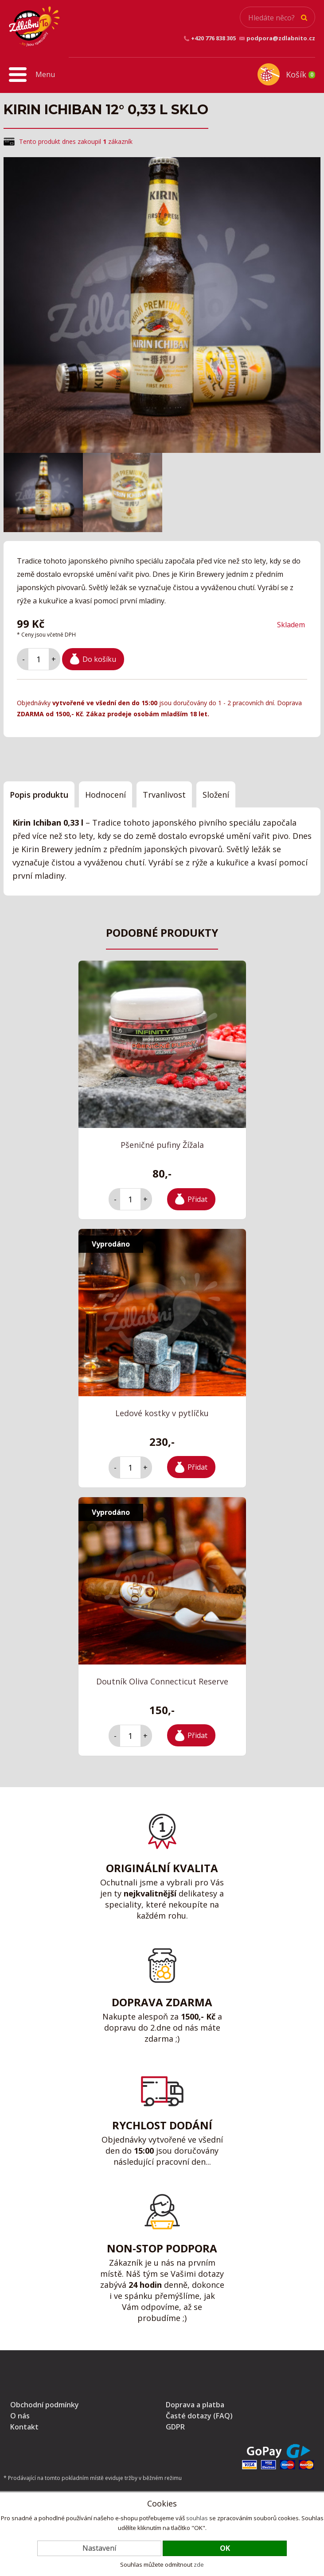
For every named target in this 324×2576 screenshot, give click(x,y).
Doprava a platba (195, 2405)
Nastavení (99, 2548)
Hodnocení (105, 794)
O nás (20, 2416)
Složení (216, 794)
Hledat (304, 17)
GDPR (175, 2427)
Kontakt (24, 2427)
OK (225, 2548)
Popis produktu (39, 794)
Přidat (197, 1199)
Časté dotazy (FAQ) (199, 2416)
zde (199, 2564)
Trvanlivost (164, 794)
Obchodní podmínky (44, 2405)
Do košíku (99, 659)
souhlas (197, 2518)
